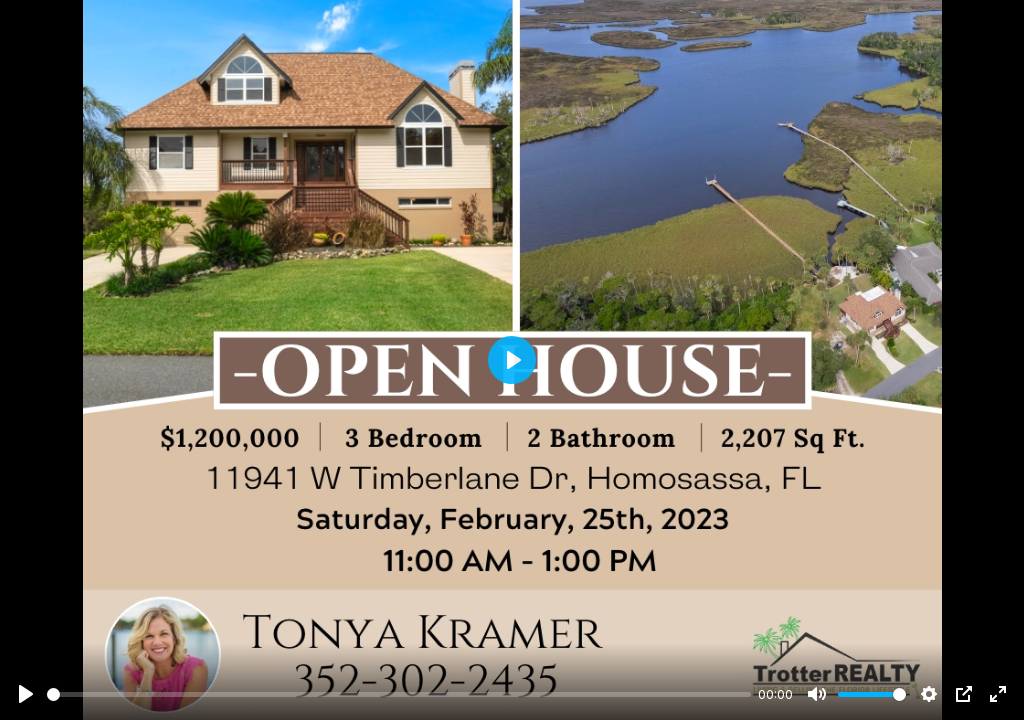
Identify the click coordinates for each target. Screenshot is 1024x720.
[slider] (399, 694)
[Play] (26, 694)
